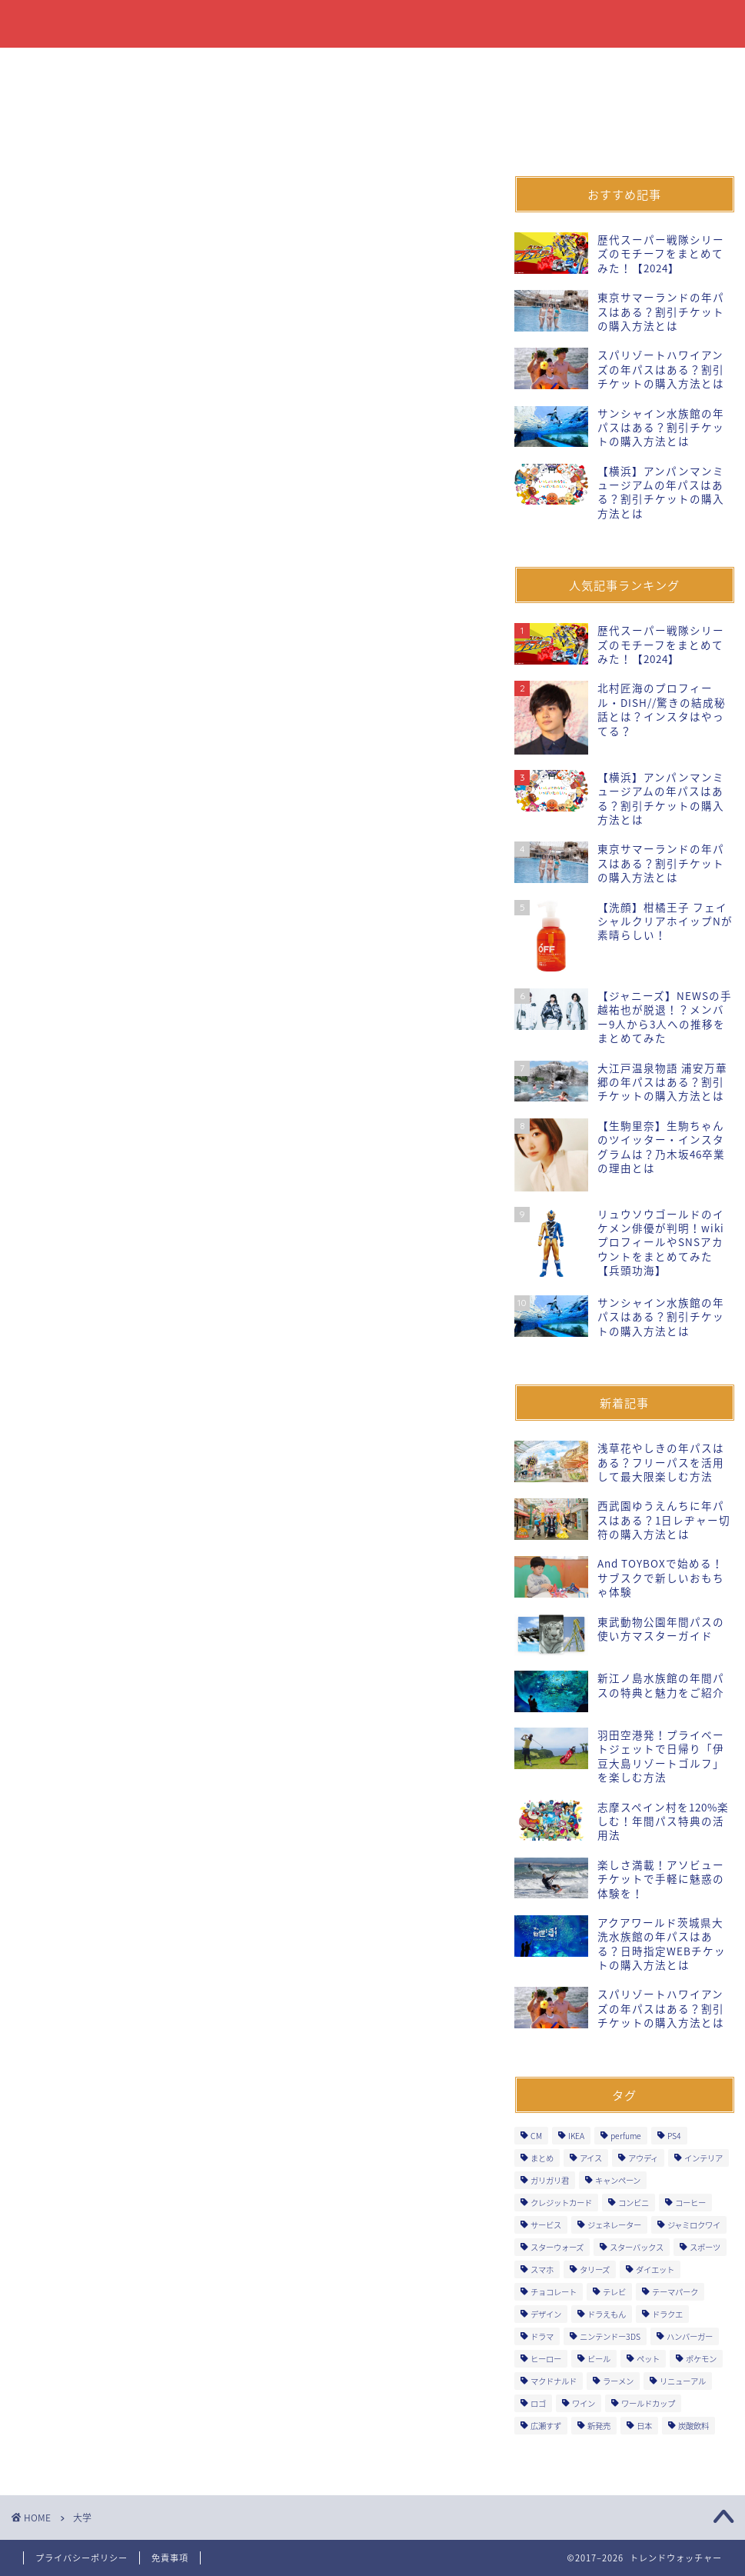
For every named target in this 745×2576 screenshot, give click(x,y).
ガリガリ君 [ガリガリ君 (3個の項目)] (549, 2180)
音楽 (675, 66)
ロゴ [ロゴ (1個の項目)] (538, 2403)
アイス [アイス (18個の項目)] (591, 2158)
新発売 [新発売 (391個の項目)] (598, 2425)
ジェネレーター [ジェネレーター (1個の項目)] (614, 2225)
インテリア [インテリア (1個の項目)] (703, 2158)
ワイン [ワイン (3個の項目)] (583, 2403)
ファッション (276, 66)
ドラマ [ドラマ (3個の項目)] (542, 2336)
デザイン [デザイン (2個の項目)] (545, 2314)
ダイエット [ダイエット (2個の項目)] (655, 2269)
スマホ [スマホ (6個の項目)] (542, 2269)
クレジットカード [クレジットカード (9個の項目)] (561, 2202)
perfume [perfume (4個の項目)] (625, 2135)
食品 (69, 66)
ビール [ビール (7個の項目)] (598, 2358)
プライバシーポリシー (81, 2557)
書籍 (192, 66)
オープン (530, 66)
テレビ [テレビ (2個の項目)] (614, 2292)
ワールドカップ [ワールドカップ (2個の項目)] (648, 2403)
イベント (446, 66)
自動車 (608, 66)
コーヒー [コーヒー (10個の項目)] (690, 2202)
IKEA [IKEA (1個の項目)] (576, 2135)
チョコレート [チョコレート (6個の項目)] (553, 2292)
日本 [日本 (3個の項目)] (644, 2425)
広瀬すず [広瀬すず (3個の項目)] (545, 2425)
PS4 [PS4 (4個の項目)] (674, 2135)
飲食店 (367, 66)
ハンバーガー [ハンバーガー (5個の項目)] (690, 2336)
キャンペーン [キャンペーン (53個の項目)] (617, 2180)
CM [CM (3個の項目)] (536, 2135)
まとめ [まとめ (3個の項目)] (542, 2158)
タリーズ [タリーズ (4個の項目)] (595, 2269)
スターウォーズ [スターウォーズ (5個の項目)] (557, 2247)
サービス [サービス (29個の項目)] (545, 2225)
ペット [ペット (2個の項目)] (648, 2358)
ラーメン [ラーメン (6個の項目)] (618, 2381)
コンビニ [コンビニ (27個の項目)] (633, 2202)
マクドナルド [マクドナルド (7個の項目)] (553, 2381)
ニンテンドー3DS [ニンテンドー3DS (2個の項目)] (610, 2336)
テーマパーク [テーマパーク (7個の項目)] (675, 2292)
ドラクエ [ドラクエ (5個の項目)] (667, 2314)
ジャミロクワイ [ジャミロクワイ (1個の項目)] (693, 2225)
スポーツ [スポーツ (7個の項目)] (705, 2247)
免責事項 (169, 2557)
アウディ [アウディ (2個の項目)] (643, 2158)
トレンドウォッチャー (373, 24)
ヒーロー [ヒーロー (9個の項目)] (545, 2358)
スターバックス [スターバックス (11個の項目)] (637, 2247)
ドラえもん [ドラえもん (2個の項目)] (606, 2314)
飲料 (130, 66)
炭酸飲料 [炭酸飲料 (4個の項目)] (693, 2425)
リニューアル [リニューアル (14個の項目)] (683, 2381)
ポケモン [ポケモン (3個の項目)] (701, 2358)
